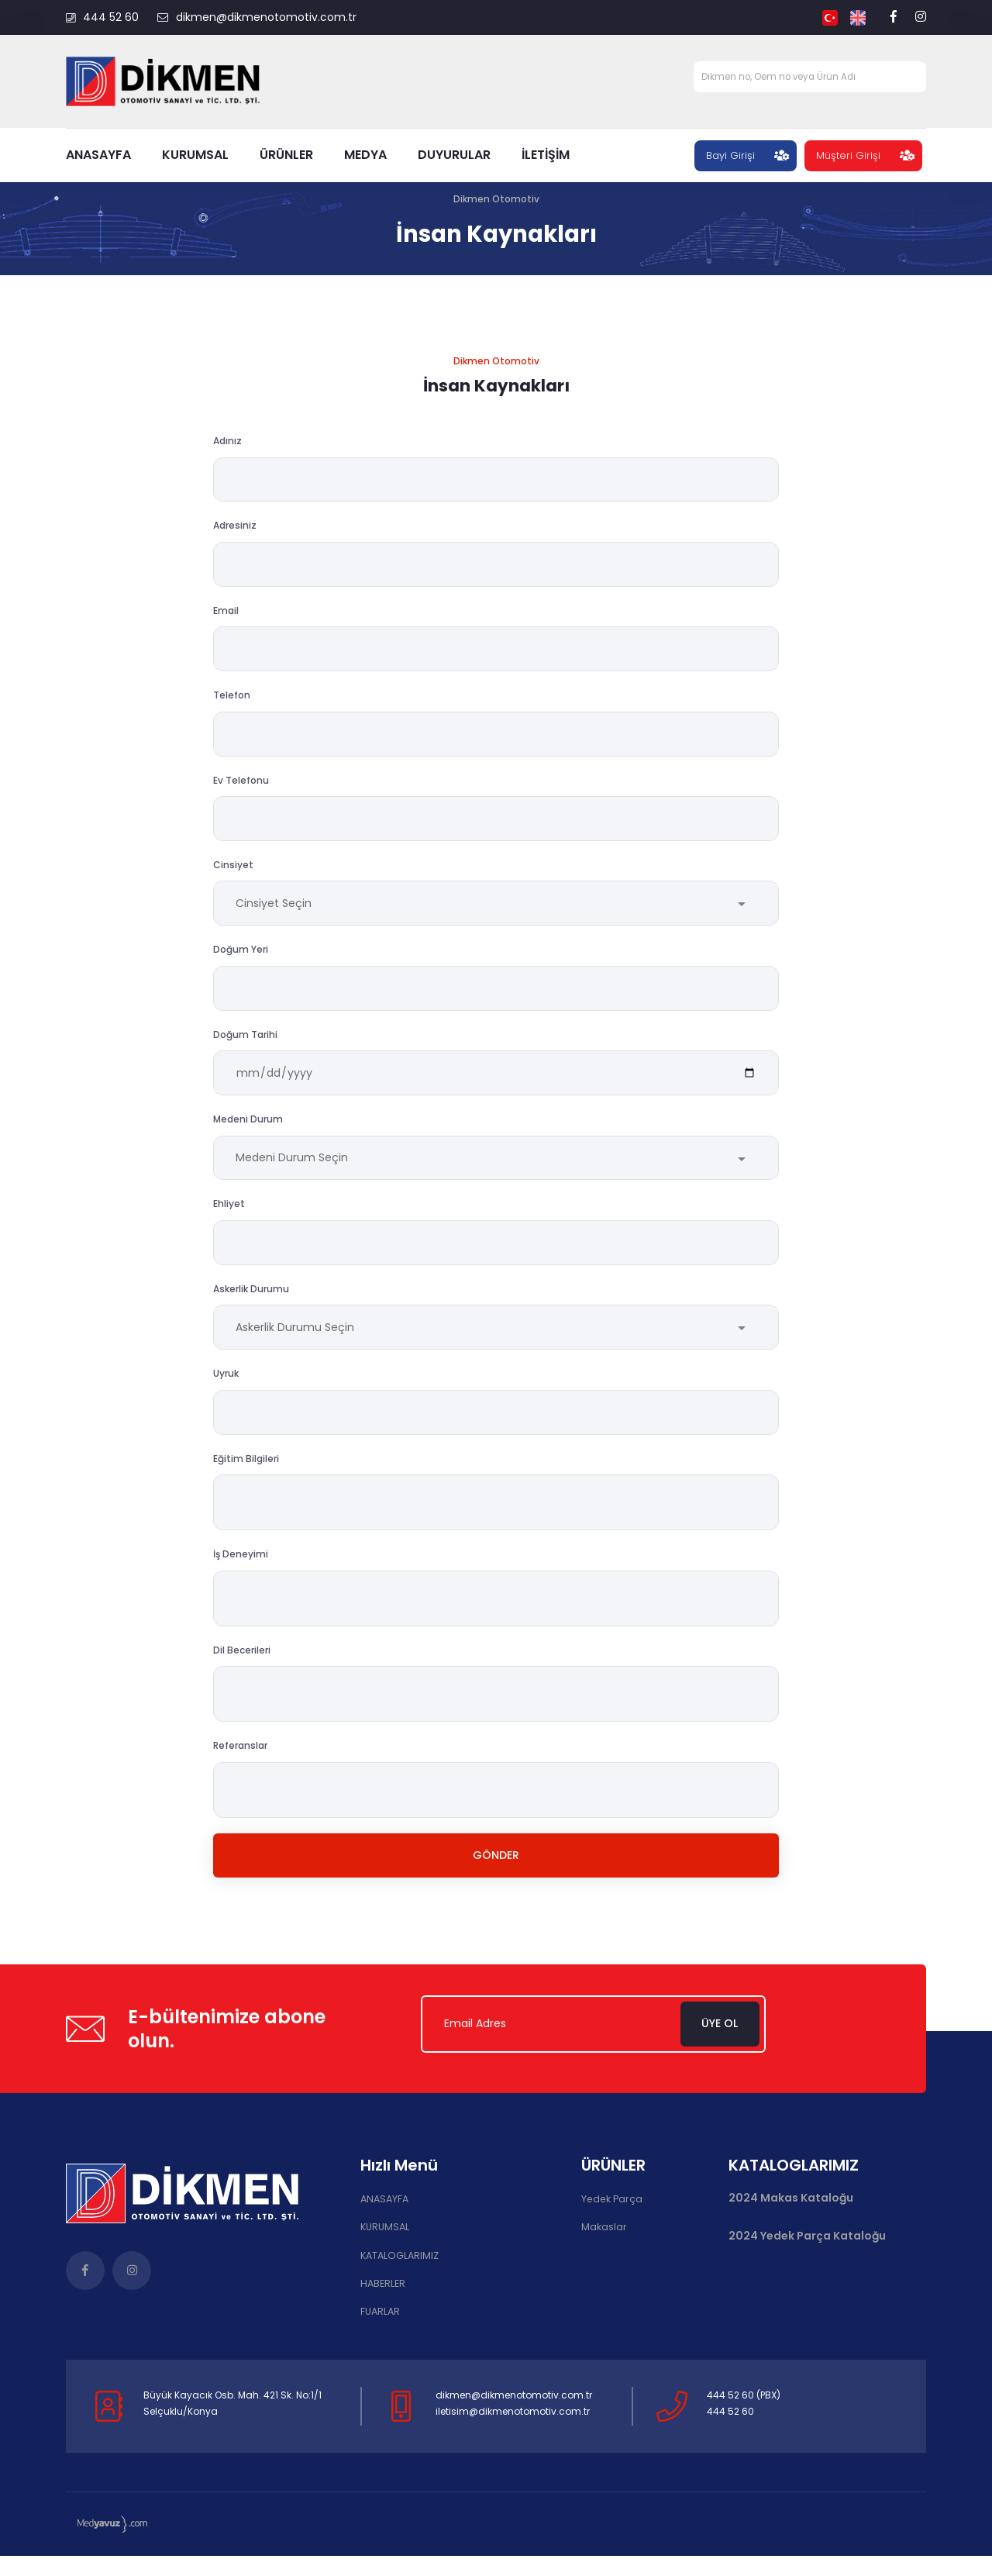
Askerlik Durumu (251, 1305)
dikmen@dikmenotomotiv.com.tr (256, 17)
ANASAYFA (98, 155)
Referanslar (240, 1766)
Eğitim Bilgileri (246, 1478)
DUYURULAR (454, 155)
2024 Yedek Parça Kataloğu (807, 2259)
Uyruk (226, 1392)
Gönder (496, 1877)
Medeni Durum (248, 1133)
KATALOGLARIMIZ (398, 2277)
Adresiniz (235, 527)
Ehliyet (229, 1219)
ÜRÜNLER (286, 155)
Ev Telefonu (241, 786)
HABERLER (382, 2305)
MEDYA (365, 155)
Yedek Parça (610, 2222)
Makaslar (603, 2249)
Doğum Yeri (240, 960)
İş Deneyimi (240, 1574)
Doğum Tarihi (245, 1046)
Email (226, 613)
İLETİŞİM (546, 155)
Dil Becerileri (241, 1670)
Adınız (227, 440)
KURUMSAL (195, 155)
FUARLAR (380, 2332)
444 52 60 (102, 17)
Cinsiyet (233, 873)
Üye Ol (725, 2046)
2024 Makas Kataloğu (790, 2221)
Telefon (231, 700)
